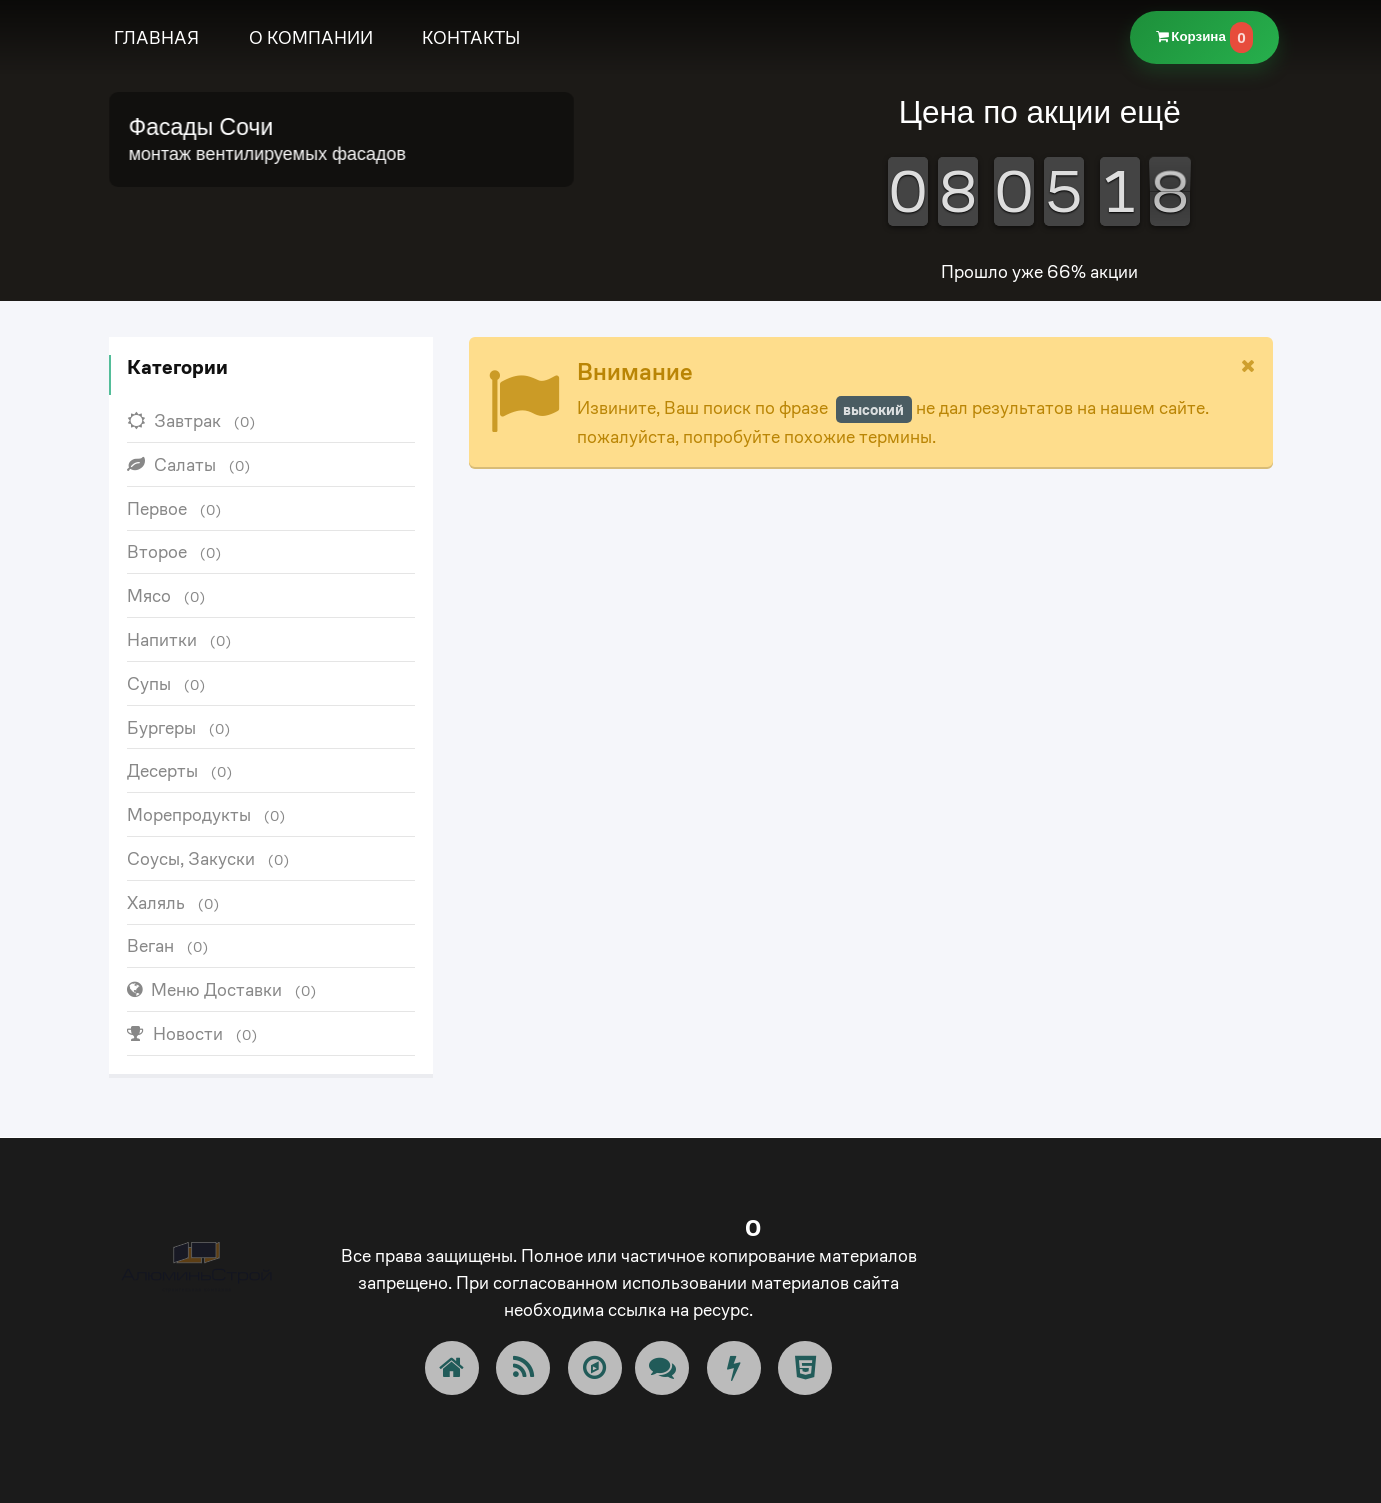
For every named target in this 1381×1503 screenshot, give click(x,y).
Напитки (179, 639)
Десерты (180, 770)
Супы (166, 683)
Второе (174, 551)
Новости (192, 1033)
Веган (168, 945)
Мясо (166, 595)
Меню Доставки (222, 989)
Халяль (173, 902)
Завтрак (191, 420)
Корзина (1205, 37)
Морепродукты (206, 814)
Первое (174, 508)
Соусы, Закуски (208, 858)
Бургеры (179, 727)
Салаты (189, 464)
